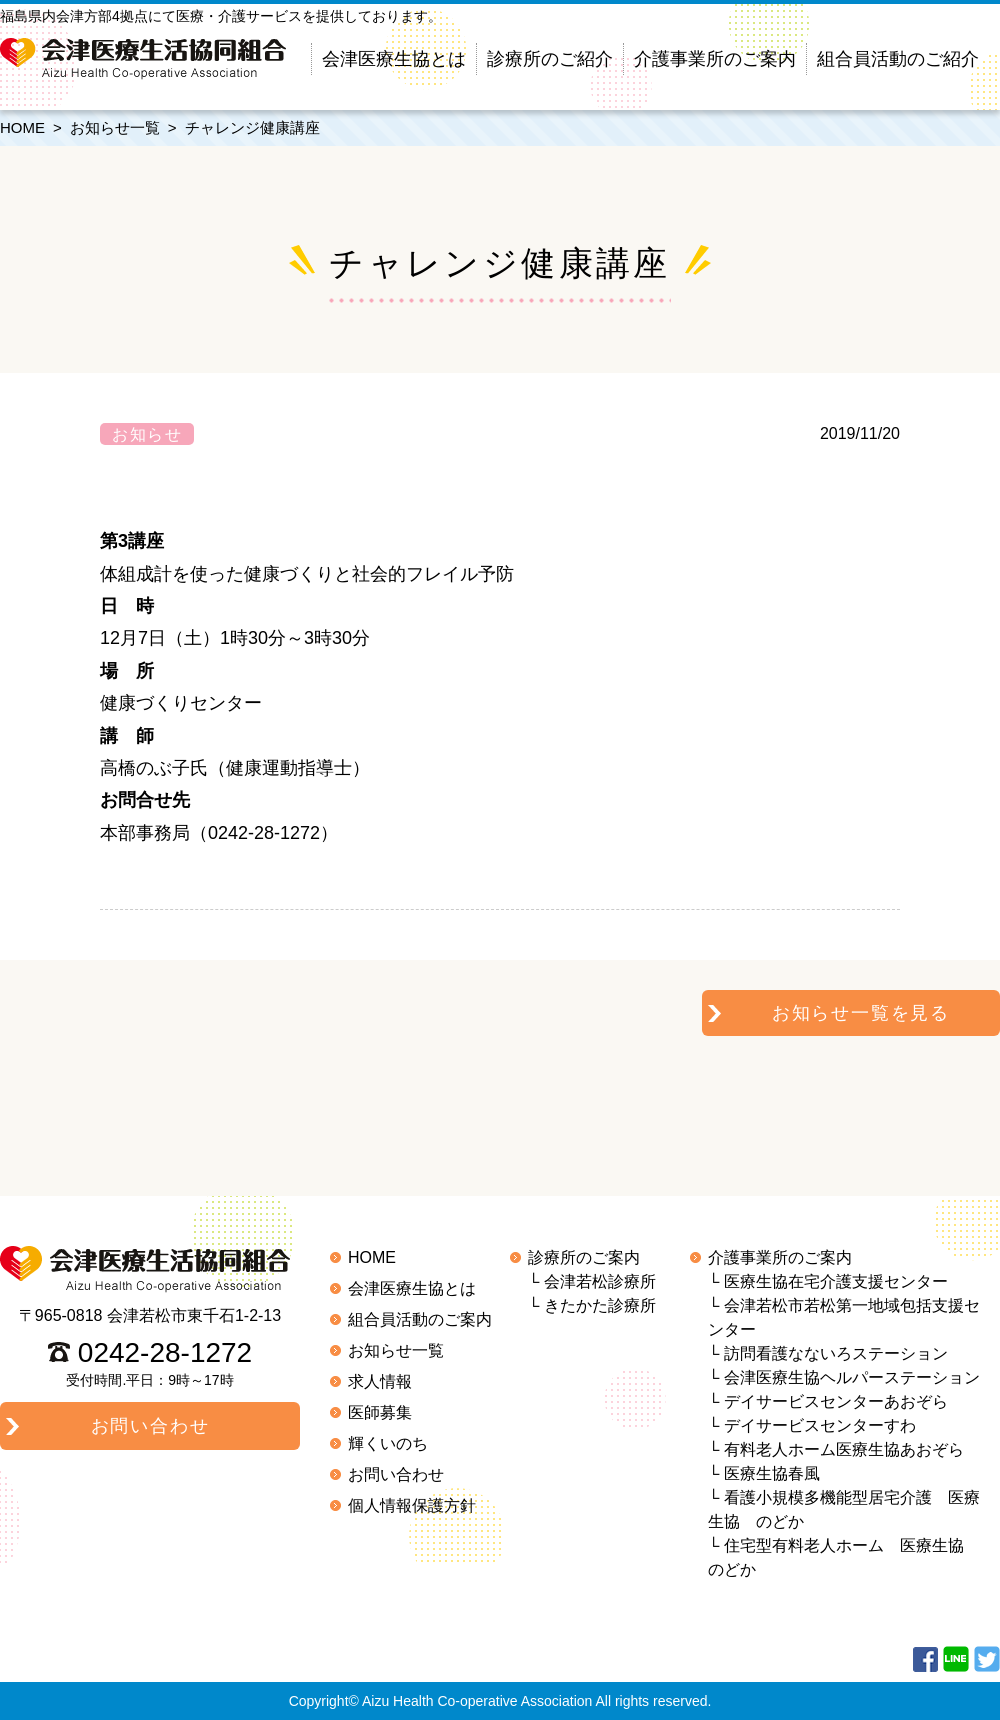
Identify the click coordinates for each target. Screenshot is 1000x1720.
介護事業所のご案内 (715, 59)
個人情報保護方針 (412, 1505)
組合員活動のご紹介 (898, 59)
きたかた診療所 (600, 1305)
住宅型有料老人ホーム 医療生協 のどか (844, 1557)
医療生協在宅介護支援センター (836, 1281)
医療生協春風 (772, 1473)
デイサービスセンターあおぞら (836, 1401)
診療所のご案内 (584, 1257)
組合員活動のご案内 (420, 1319)
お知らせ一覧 (115, 127)
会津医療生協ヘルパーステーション (852, 1377)
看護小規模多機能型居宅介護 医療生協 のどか (844, 1509)
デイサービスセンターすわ (820, 1425)
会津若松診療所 (600, 1281)
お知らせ (147, 434)
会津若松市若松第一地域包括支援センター (844, 1317)
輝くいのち (388, 1443)
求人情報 (380, 1381)
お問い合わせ (396, 1474)
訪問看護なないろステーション (836, 1353)
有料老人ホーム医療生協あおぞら (844, 1449)
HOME (22, 127)
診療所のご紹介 (550, 59)
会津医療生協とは (394, 59)
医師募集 (380, 1412)
